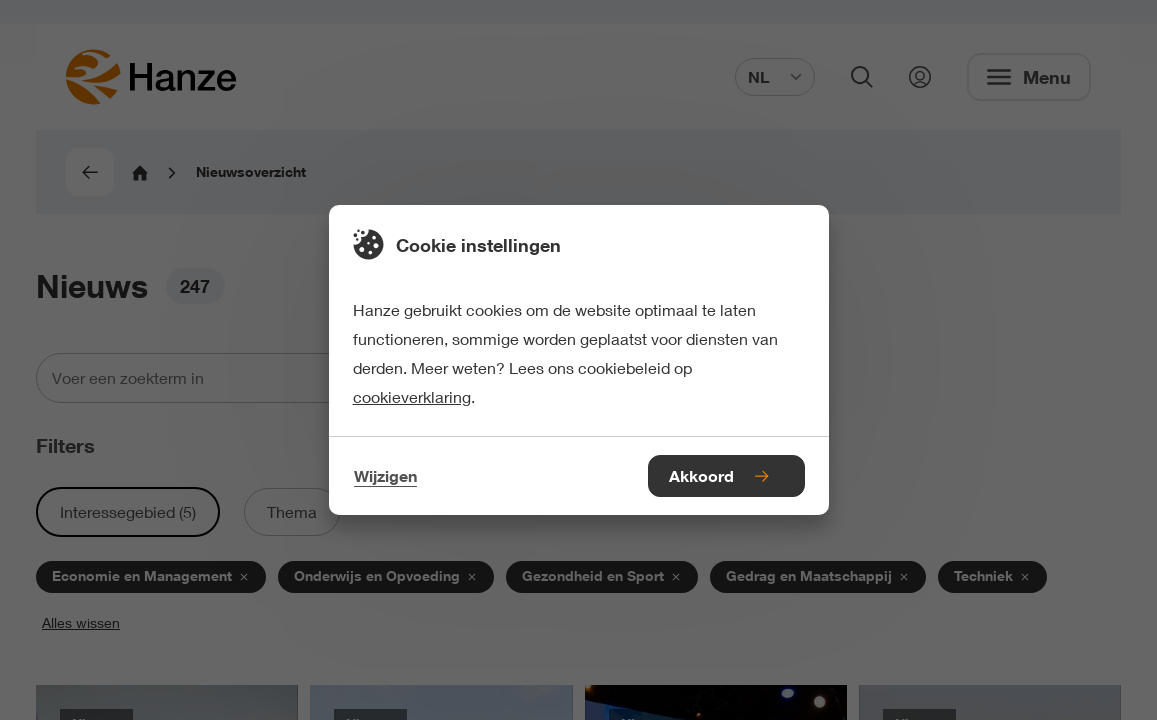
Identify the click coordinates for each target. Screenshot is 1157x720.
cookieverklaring (412, 396)
